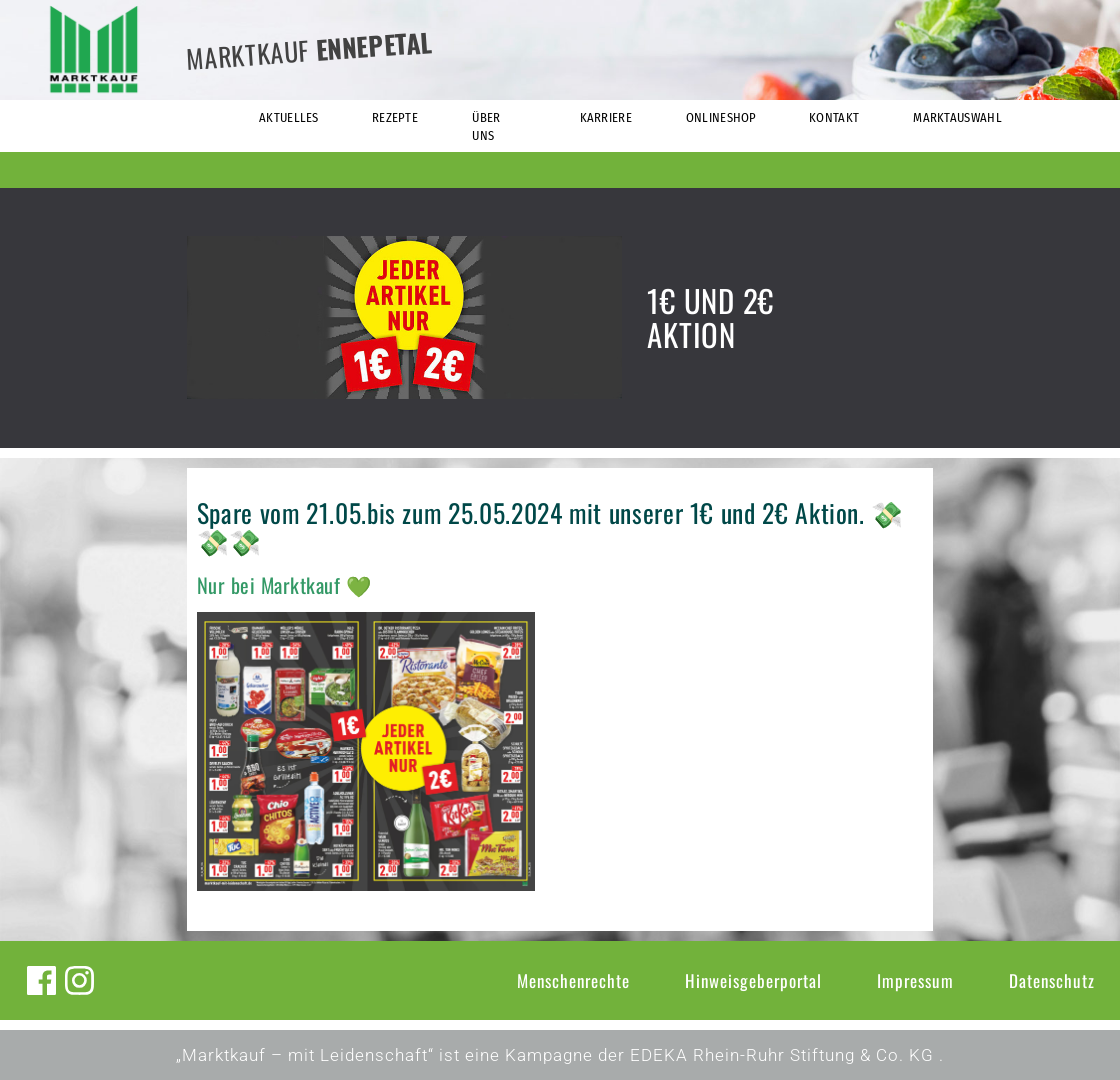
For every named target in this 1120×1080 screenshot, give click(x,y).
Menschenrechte (573, 980)
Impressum (915, 980)
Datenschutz (1052, 980)
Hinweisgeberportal (753, 980)
